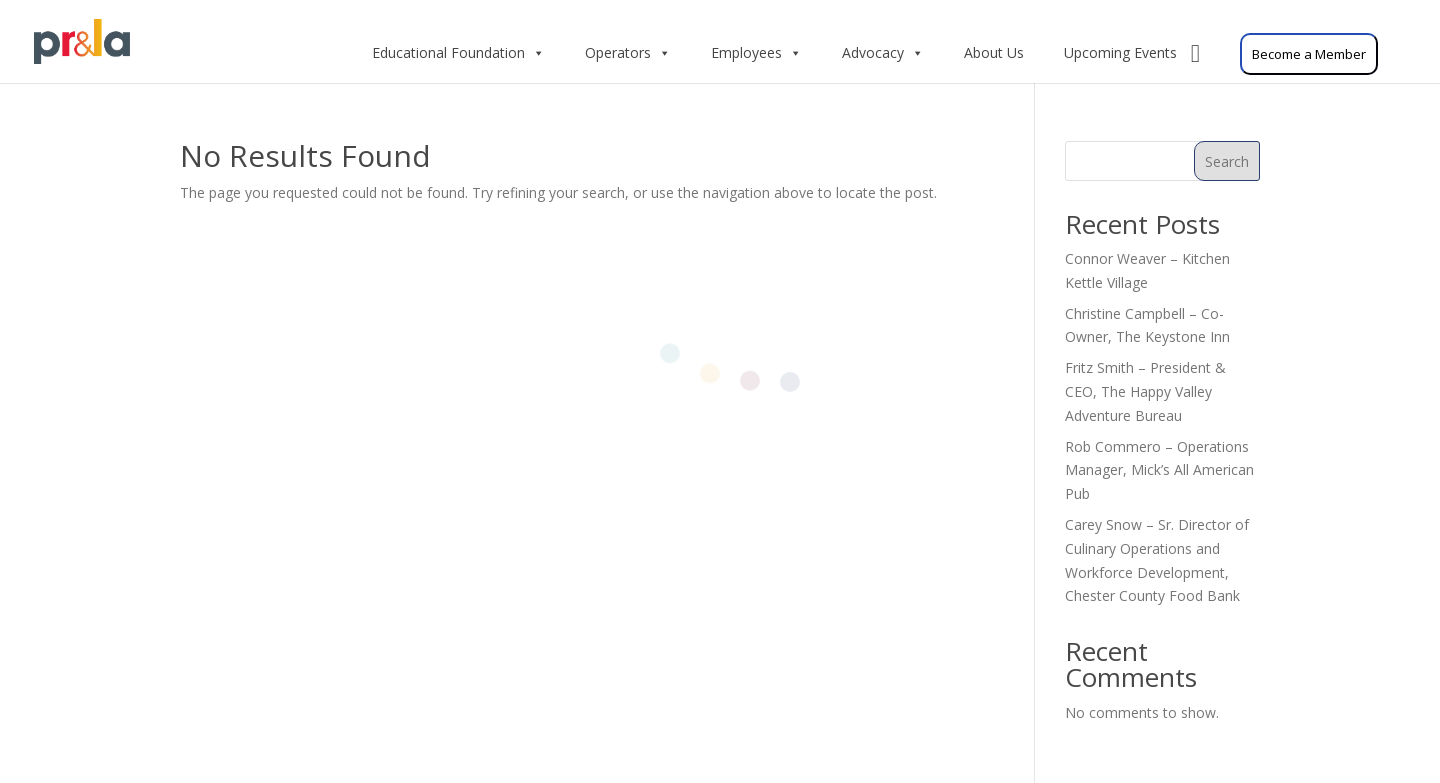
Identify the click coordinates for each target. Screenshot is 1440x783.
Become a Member (1309, 54)
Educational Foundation (458, 53)
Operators (628, 53)
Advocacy (883, 53)
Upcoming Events (1132, 53)
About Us (994, 52)
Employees (756, 53)
